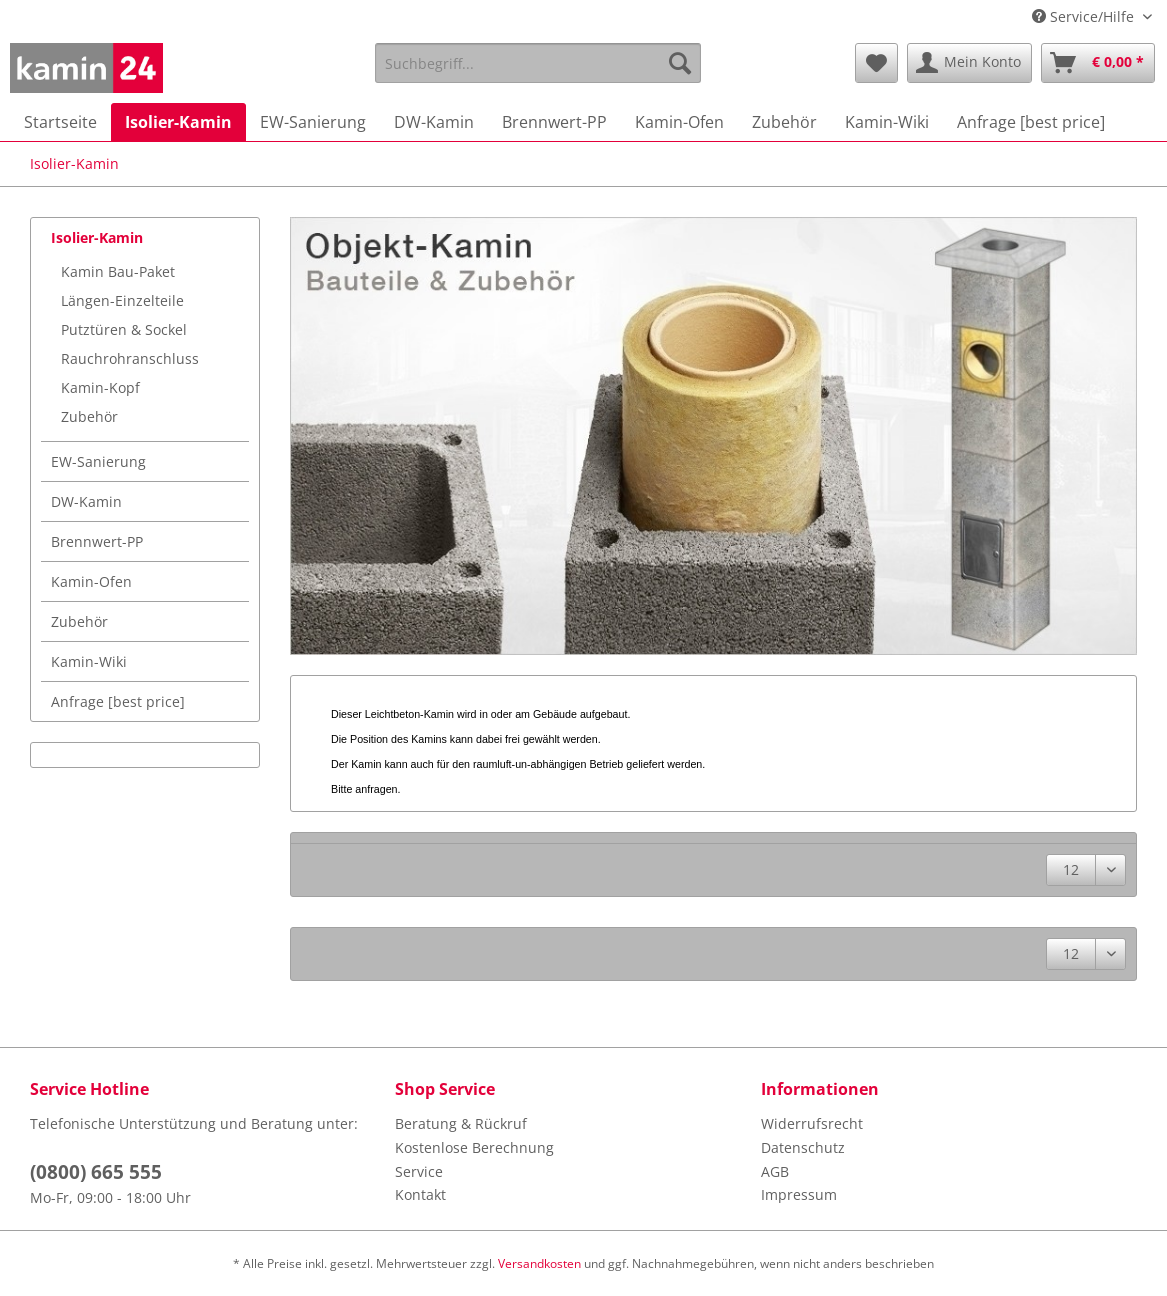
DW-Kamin (86, 501)
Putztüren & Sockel (124, 329)
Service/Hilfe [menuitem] (1085, 16)
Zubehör (89, 416)
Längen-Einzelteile (122, 300)
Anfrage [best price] (118, 701)
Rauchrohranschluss (130, 358)
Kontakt (420, 1194)
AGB (775, 1171)
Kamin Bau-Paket (118, 271)
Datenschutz (803, 1147)
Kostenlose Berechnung (474, 1147)
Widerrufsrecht (812, 1123)
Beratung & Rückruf (461, 1123)
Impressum (799, 1194)
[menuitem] (538, 72)
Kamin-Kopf (100, 387)
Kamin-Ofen (91, 581)
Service (419, 1171)
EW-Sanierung (98, 461)
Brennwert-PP (97, 541)
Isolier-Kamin (97, 237)
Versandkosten (539, 1263)
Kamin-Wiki (89, 661)
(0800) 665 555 (96, 1172)
